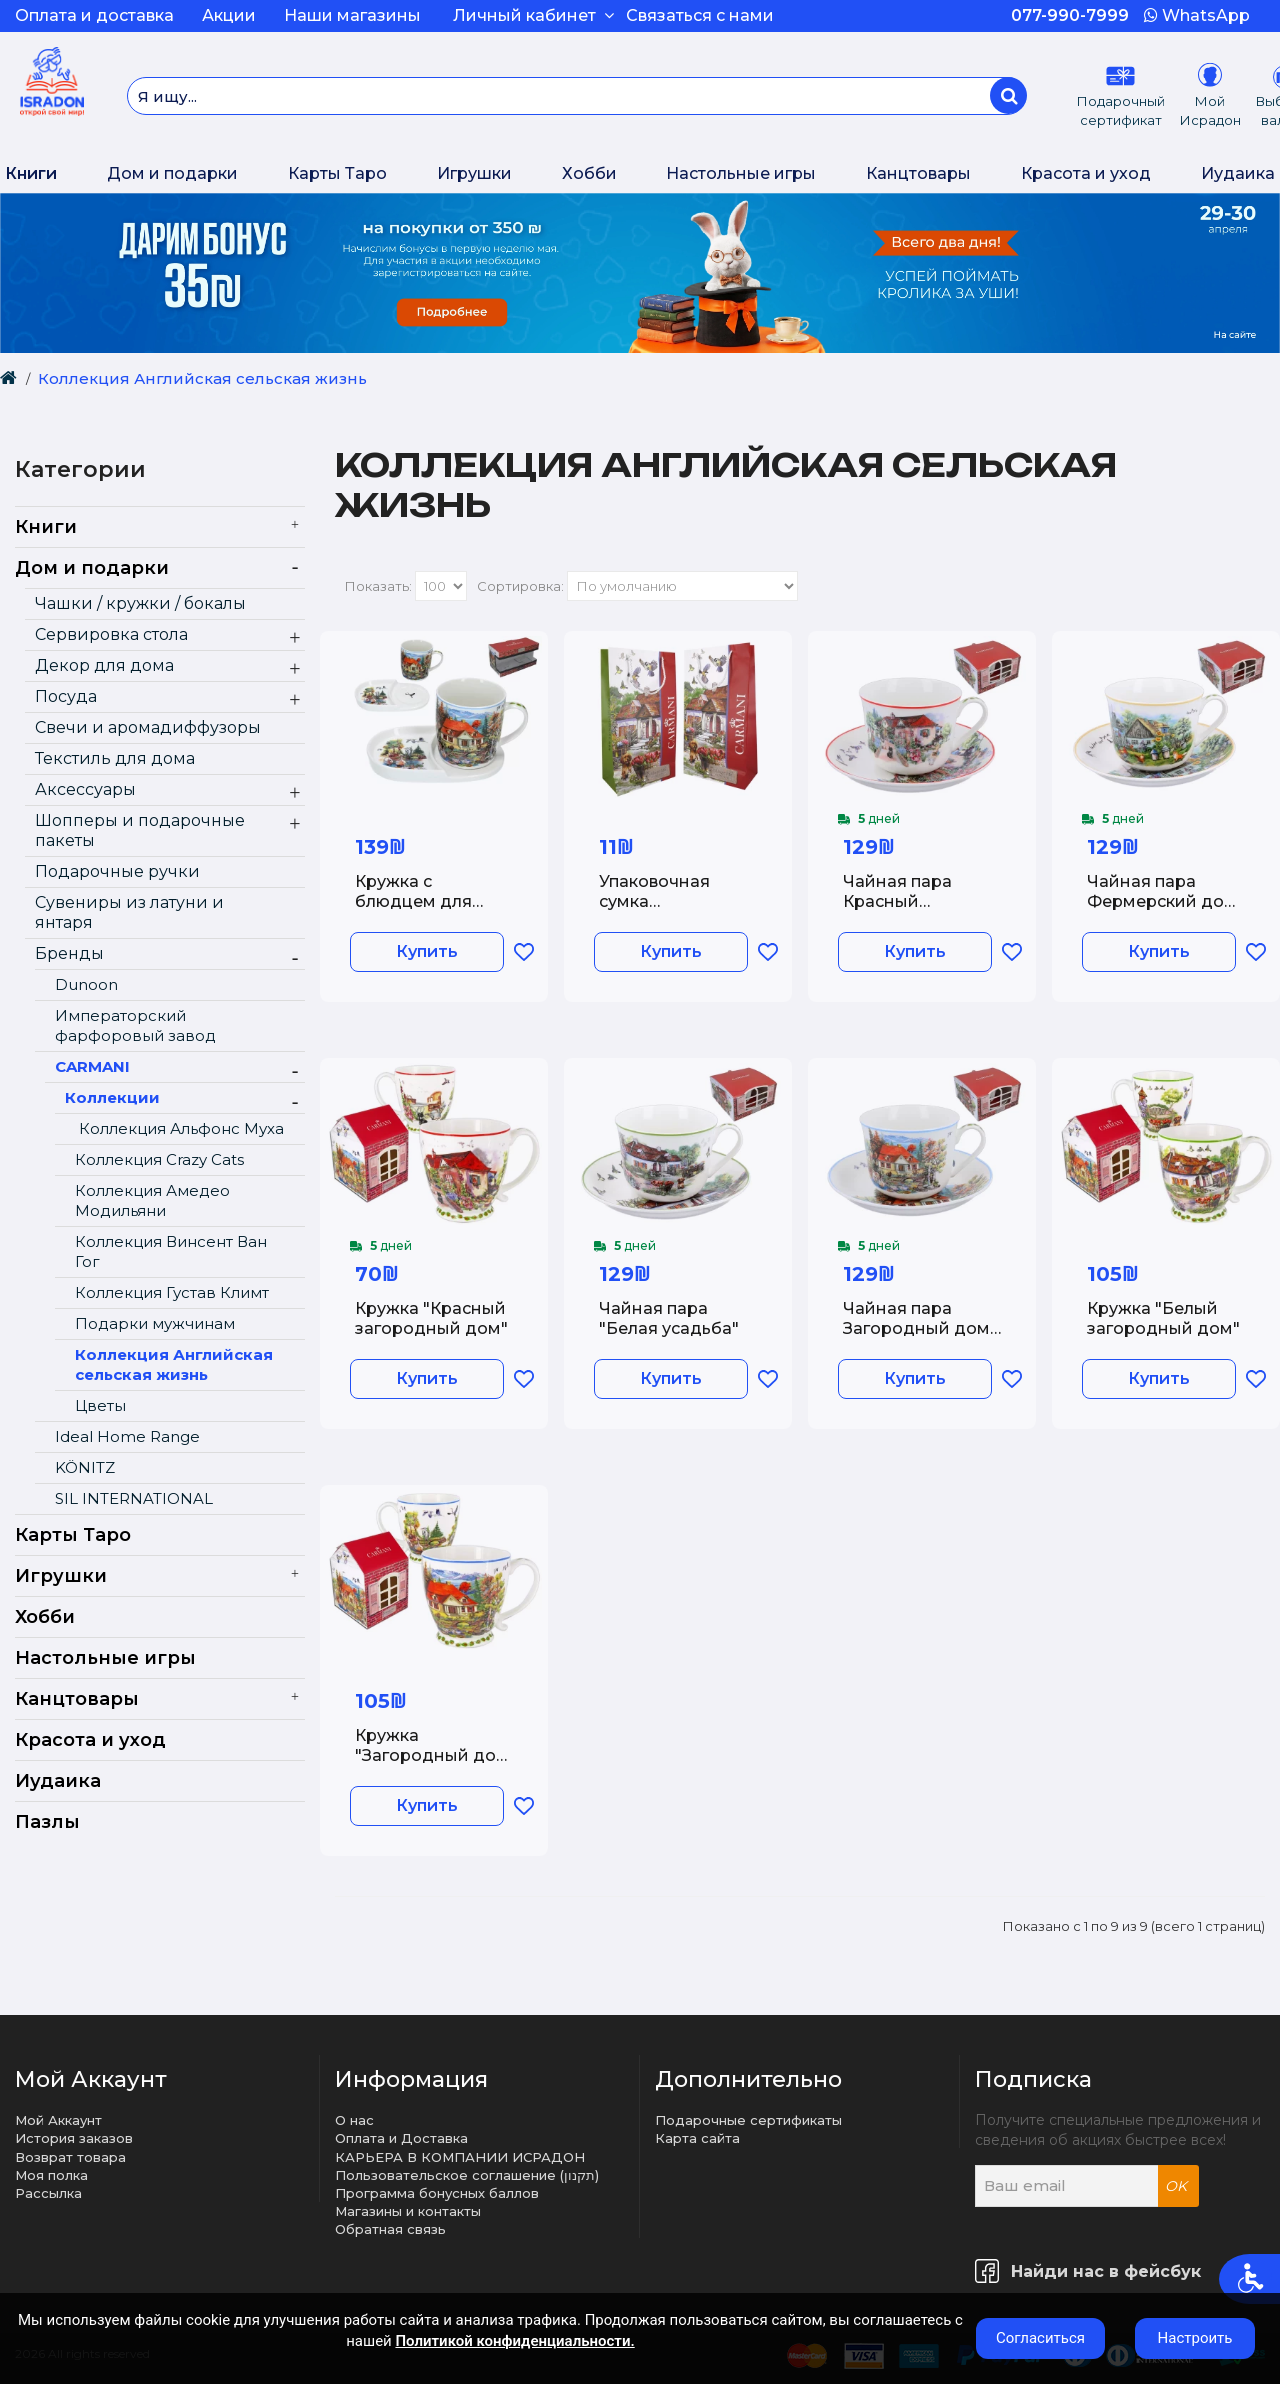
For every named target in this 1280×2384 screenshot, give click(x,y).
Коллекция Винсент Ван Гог (171, 1251)
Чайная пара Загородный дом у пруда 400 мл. (916, 1327)
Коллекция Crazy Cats (159, 1159)
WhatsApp (1197, 15)
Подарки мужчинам (155, 1323)
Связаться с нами (700, 15)
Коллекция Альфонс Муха (179, 1128)
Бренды (69, 953)
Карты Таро (337, 173)
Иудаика (1238, 173)
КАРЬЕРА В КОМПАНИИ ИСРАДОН (460, 2157)
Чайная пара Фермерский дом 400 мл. (1162, 900)
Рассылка (48, 2193)
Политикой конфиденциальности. (514, 2341)
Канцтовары (918, 173)
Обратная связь (390, 2229)
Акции (229, 15)
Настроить (1195, 2338)
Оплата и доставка (94, 15)
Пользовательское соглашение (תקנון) (467, 2175)
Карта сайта (697, 2138)
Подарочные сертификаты (748, 2120)
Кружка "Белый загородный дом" (1163, 1318)
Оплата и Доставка (401, 2138)
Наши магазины (352, 15)
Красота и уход (1086, 173)
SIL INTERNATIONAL (134, 1498)
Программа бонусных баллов (437, 2193)
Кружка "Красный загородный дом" (431, 1318)
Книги (31, 173)
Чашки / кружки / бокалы (140, 603)
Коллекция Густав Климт (172, 1292)
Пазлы (47, 1822)
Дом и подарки (172, 173)
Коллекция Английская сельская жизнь (202, 378)
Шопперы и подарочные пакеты (140, 830)
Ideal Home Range (127, 1436)
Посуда (66, 696)
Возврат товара (70, 2157)
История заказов (74, 2138)
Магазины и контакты (408, 2211)
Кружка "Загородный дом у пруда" (432, 1754)
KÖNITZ (85, 1467)
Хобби (589, 173)
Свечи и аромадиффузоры (148, 727)
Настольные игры (741, 173)
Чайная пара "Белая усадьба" (669, 1318)
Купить (427, 951)
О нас (354, 2120)
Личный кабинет (533, 15)
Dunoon (86, 984)
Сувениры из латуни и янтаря (129, 912)
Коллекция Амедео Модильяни (152, 1200)
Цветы (100, 1405)
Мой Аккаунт (58, 2120)
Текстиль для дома (115, 758)
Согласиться (1040, 2338)
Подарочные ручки (117, 871)
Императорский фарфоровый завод (135, 1025)
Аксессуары (85, 789)
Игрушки (474, 173)
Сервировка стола (111, 634)
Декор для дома (104, 665)
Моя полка (51, 2175)
